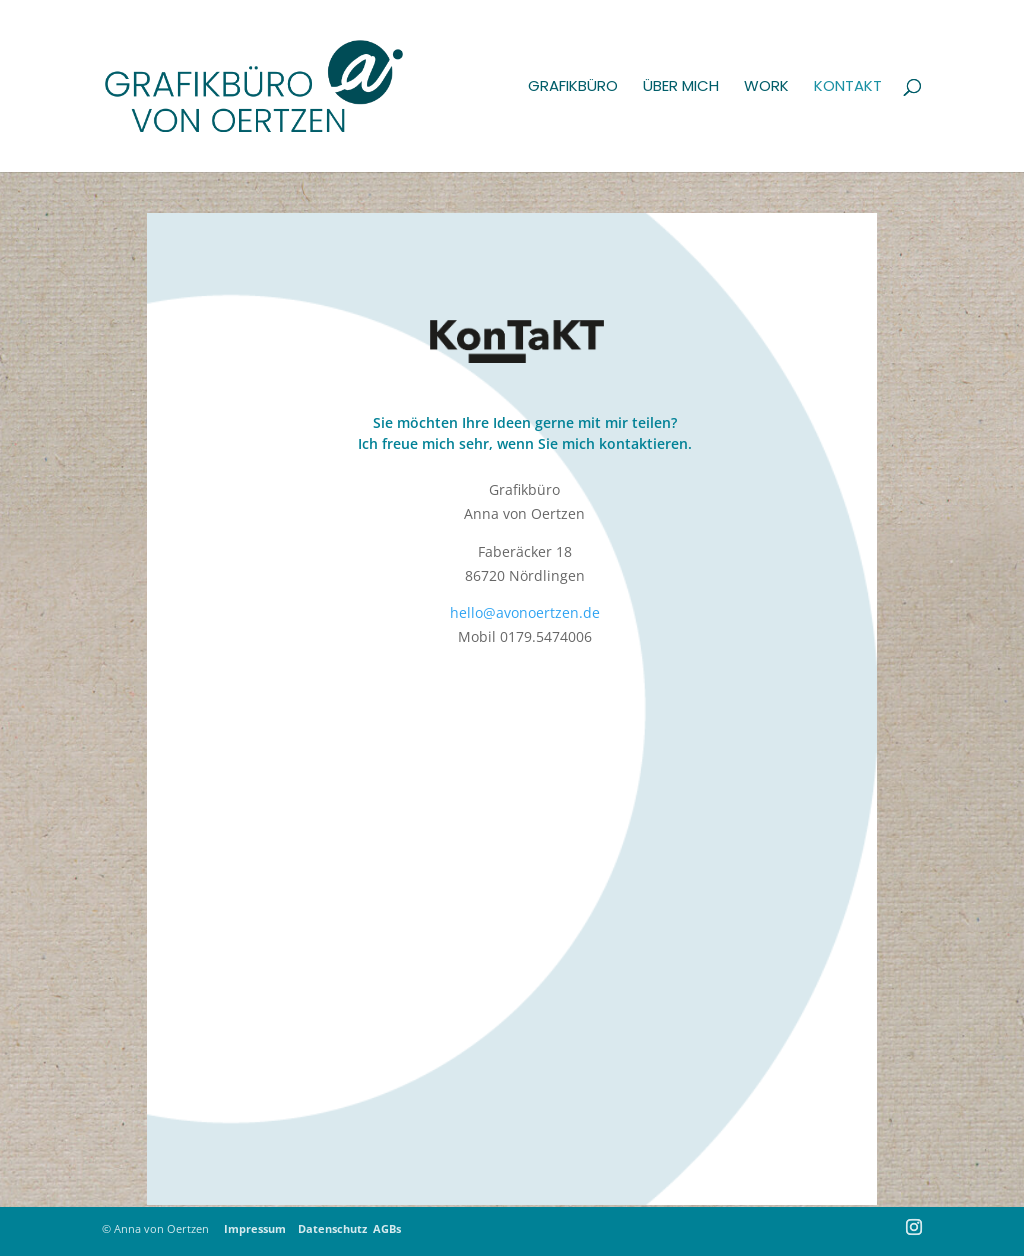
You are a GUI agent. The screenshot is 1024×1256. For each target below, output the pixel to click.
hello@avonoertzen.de (525, 612)
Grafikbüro (573, 87)
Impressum (259, 1228)
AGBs (387, 1228)
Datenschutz (332, 1228)
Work (766, 87)
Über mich (681, 87)
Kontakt (848, 87)
